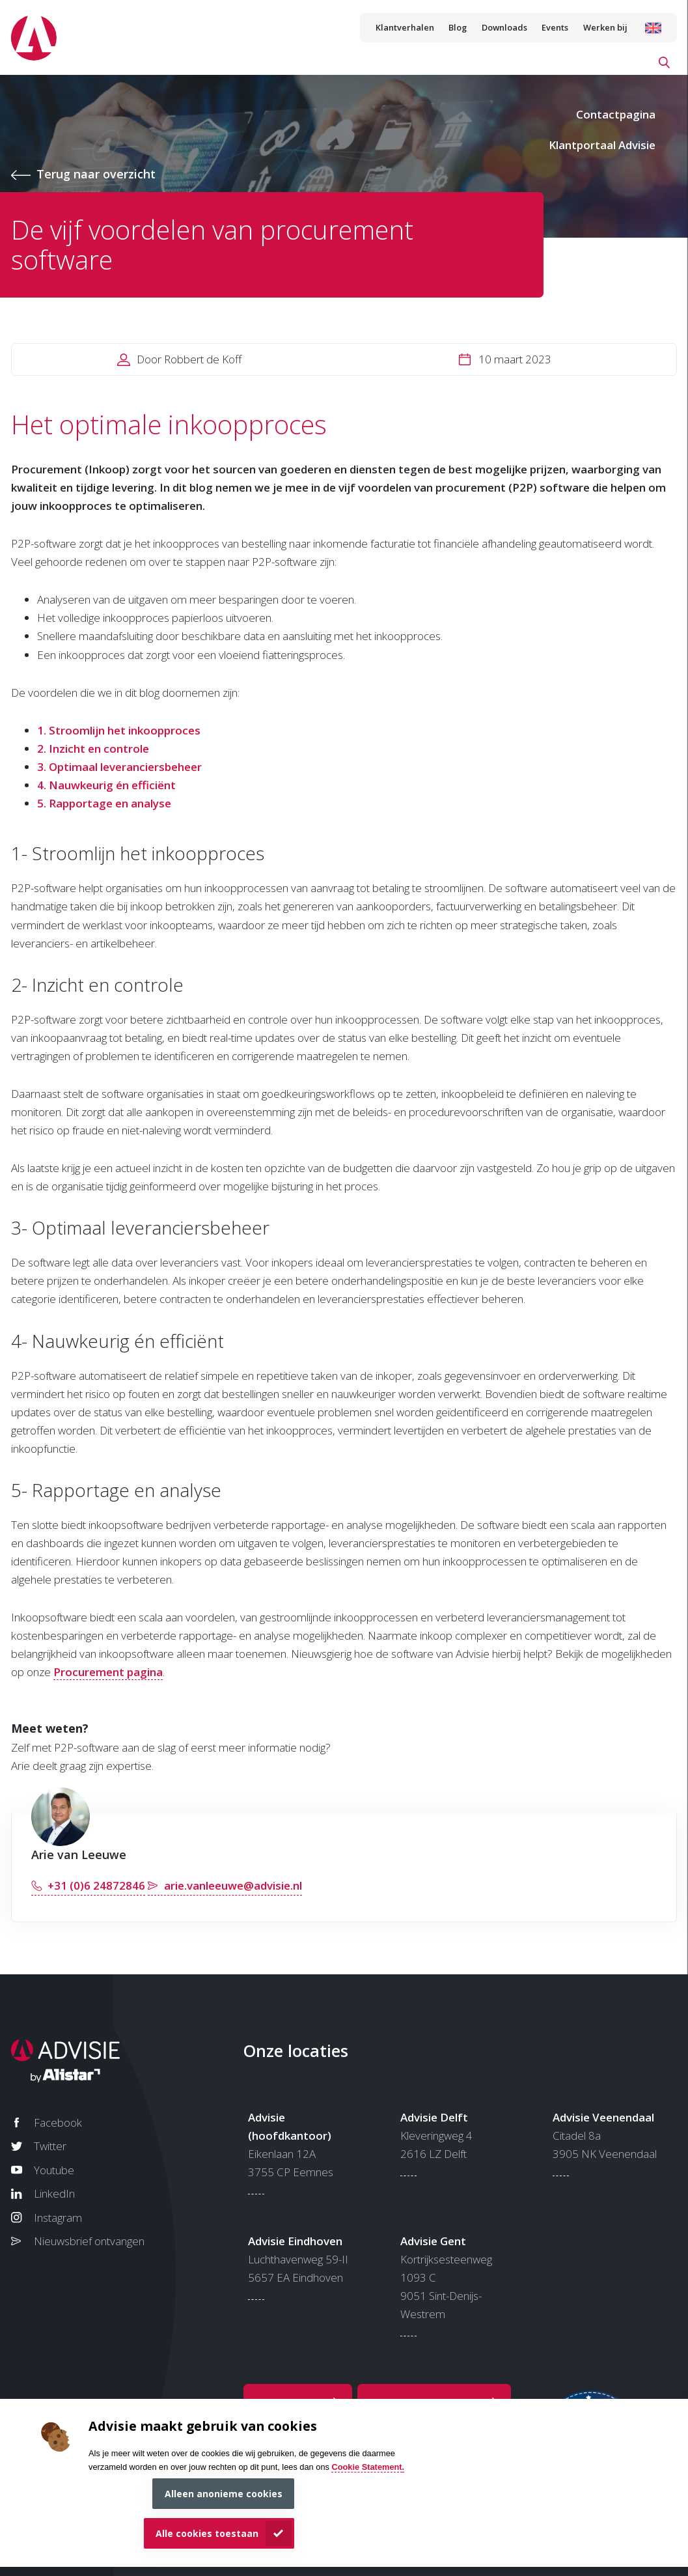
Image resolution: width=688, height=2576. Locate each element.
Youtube (54, 2170)
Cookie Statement (366, 2467)
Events (555, 27)
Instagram (58, 2217)
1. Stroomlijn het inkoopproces (118, 730)
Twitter (50, 2145)
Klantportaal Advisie (602, 144)
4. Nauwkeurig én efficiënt (106, 784)
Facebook (58, 2122)
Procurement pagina (108, 1671)
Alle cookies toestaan (207, 2533)
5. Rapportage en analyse (104, 803)
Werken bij (605, 27)
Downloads (504, 27)
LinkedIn (54, 2193)
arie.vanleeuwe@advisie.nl (233, 1885)
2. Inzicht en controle (93, 748)
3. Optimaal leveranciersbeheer (119, 766)
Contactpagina (615, 114)
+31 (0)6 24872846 (96, 1885)
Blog (457, 27)
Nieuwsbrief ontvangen (89, 2240)
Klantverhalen (405, 27)
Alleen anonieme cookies (223, 2493)
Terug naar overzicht (96, 174)
